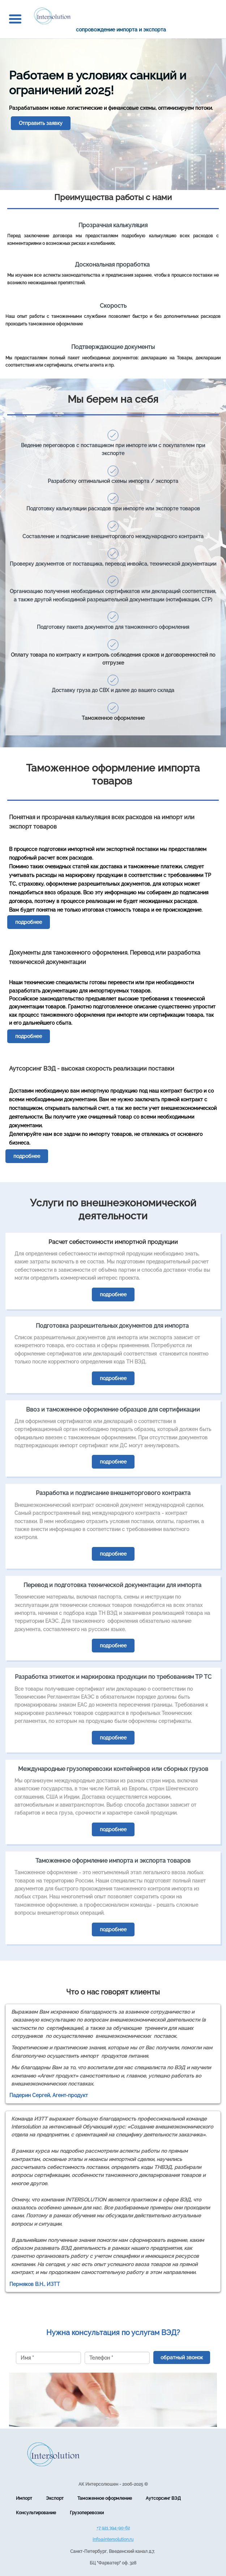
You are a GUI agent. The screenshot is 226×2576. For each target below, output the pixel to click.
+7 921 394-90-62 (113, 2527)
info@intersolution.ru (113, 2539)
